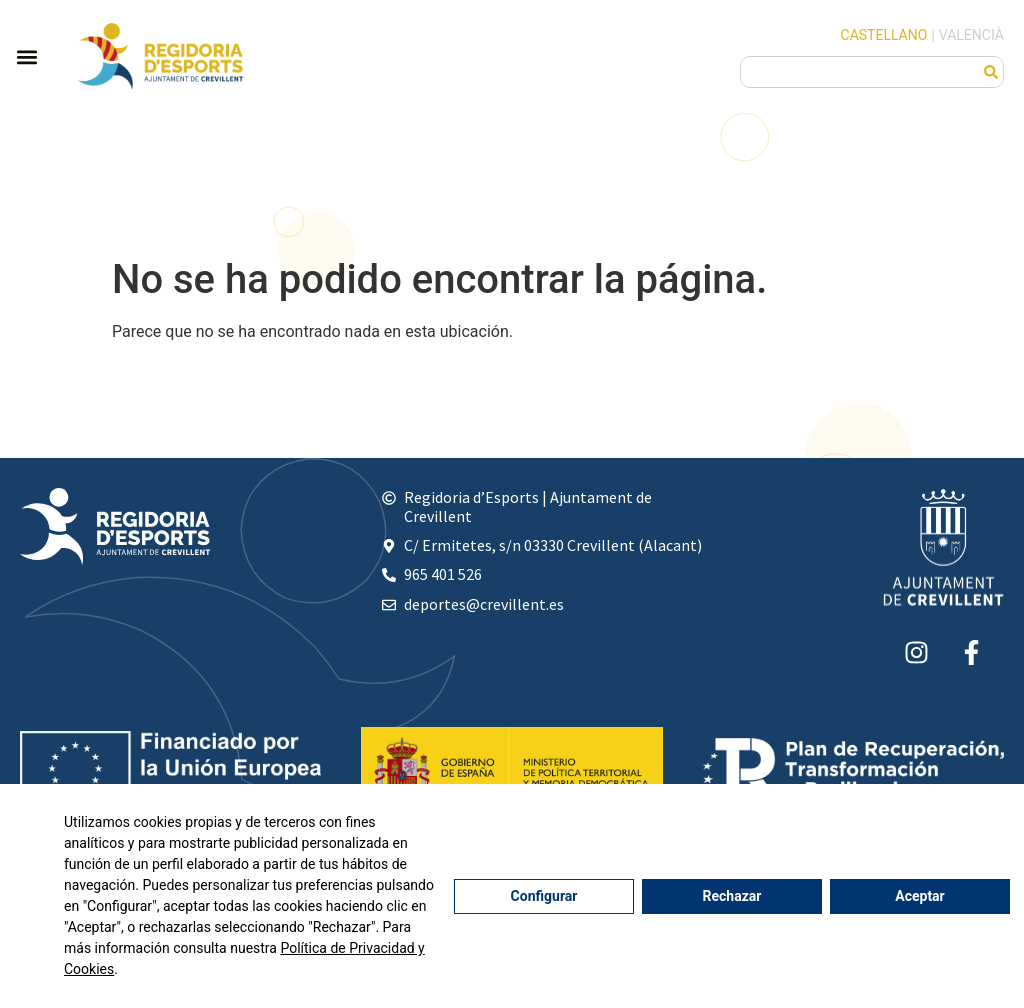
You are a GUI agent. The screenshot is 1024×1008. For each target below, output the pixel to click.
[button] (26, 56)
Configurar (544, 896)
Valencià (971, 35)
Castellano (884, 35)
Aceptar (920, 896)
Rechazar (732, 896)
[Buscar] (991, 72)
